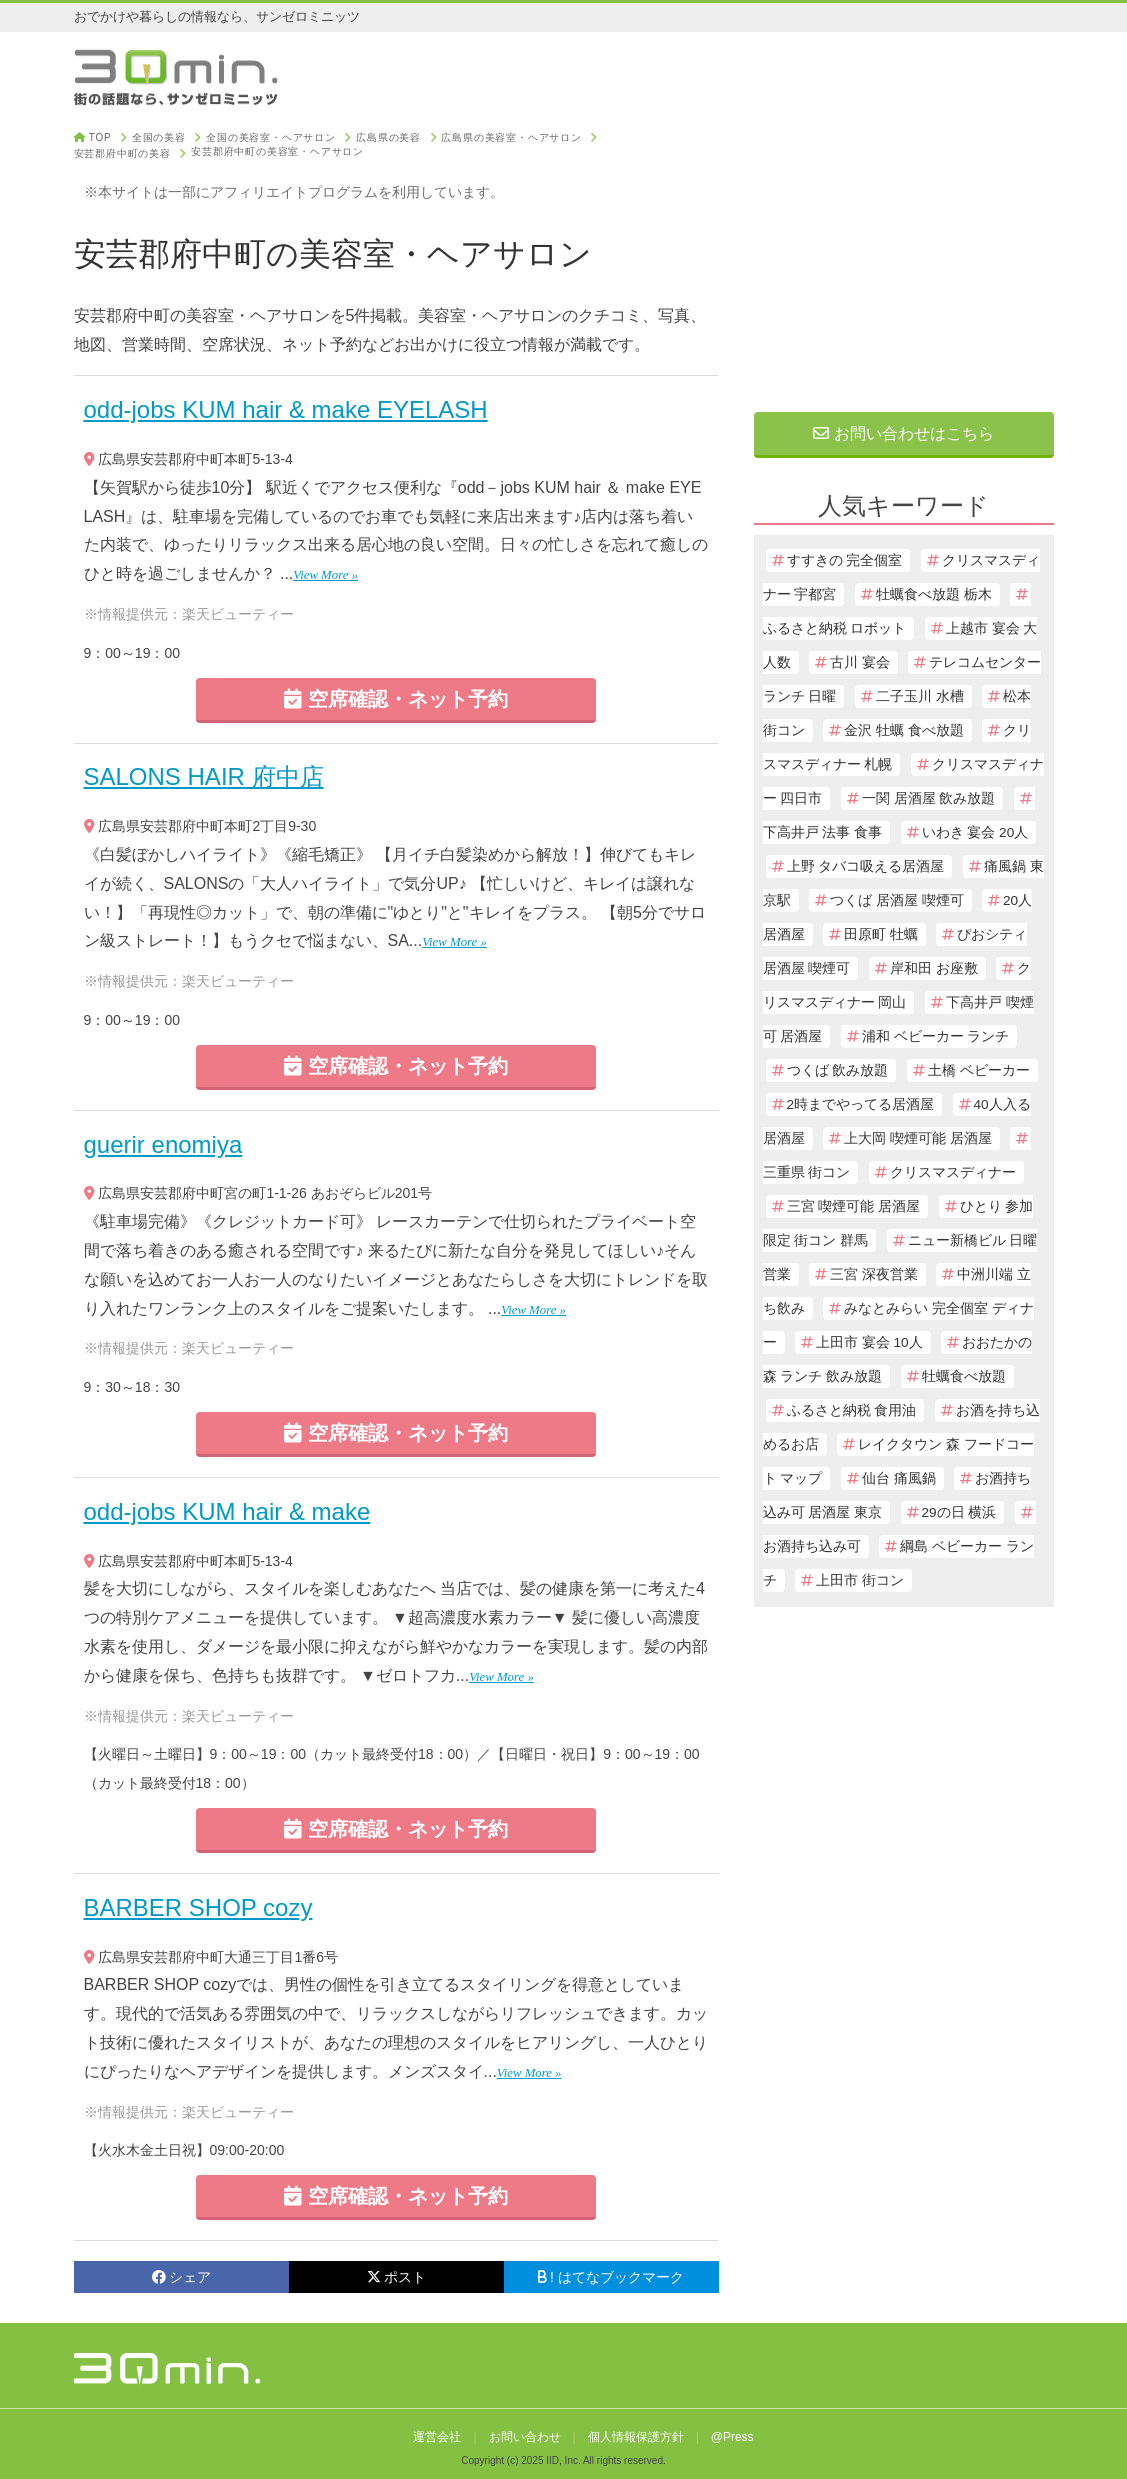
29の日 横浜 (959, 1512)
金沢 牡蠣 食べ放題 (904, 730)
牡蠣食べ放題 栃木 (934, 594)
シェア (181, 2277)
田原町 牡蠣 (881, 934)
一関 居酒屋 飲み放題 (929, 798)
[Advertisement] (904, 257)
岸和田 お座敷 (934, 968)
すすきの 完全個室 (845, 560)
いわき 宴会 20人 (975, 832)
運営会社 (437, 2437)
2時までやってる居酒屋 (861, 1104)
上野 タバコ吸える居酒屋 (866, 866)
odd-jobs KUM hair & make (227, 1511)
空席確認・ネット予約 (396, 699)
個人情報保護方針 (636, 2437)
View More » (325, 575)
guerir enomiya (163, 1144)
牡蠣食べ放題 (964, 1376)
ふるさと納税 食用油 (852, 1410)
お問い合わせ (525, 2437)
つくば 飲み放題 (838, 1070)
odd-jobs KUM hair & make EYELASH (286, 409)
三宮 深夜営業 (874, 1274)
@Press (732, 2437)
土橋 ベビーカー (979, 1070)
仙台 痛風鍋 (899, 1478)
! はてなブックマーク (611, 2277)
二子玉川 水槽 (920, 696)
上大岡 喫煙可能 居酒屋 (918, 1138)
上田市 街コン (860, 1580)
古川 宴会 (860, 662)
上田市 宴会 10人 (869, 1342)
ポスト (396, 2277)
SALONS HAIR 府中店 (204, 776)
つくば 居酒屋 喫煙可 (897, 900)
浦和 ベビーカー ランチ (936, 1036)
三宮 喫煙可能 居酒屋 (854, 1206)
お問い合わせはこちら (903, 433)
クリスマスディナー (953, 1172)
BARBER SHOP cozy (198, 1907)
